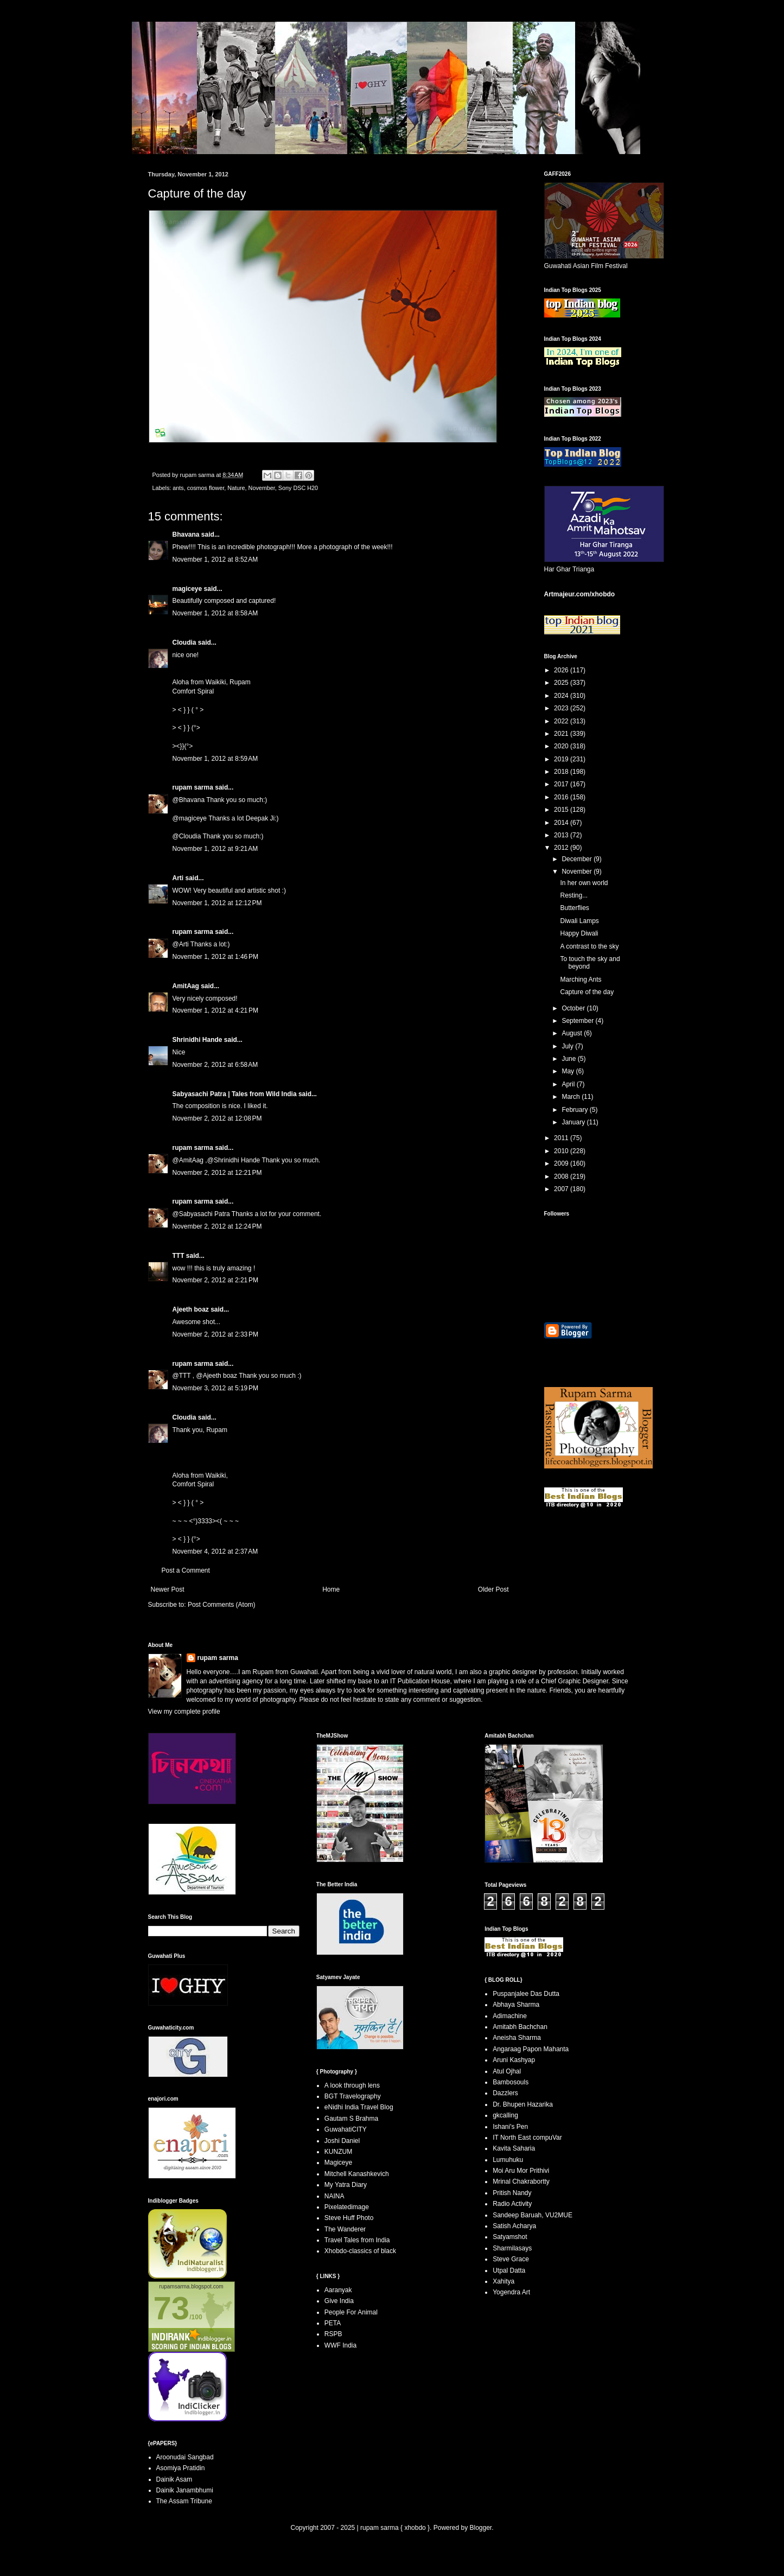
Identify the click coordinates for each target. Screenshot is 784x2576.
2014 (562, 822)
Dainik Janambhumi (184, 2490)
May (569, 1071)
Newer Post (167, 1589)
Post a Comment (186, 1570)
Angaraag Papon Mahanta (531, 2049)
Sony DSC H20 (298, 488)
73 (172, 2308)
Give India (339, 2301)
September (578, 1021)
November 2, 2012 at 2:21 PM (215, 1280)
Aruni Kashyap (514, 2060)
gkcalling (505, 2115)
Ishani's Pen (510, 2126)
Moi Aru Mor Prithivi (521, 2170)
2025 (562, 682)
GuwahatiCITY (345, 2129)
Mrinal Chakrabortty (521, 2181)
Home (331, 1589)
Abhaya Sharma (516, 2004)
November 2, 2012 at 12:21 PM (217, 1172)
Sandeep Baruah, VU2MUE (532, 2215)
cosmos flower (205, 488)
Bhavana (186, 534)
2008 (562, 1176)
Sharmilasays (512, 2248)
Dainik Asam (174, 2479)
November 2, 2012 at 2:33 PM (215, 1334)
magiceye (187, 589)
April (569, 1084)
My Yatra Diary (345, 2185)
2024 (562, 695)
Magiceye (338, 2162)
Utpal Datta (509, 2270)
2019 (562, 759)
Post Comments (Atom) (222, 1604)
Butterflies (574, 908)
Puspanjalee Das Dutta (526, 1994)
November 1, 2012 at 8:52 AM (215, 559)
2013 (562, 835)
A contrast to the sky (589, 946)
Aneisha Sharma (517, 2037)
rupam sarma (193, 787)
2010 (562, 1151)
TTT (178, 1256)
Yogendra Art (511, 2292)
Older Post (493, 1589)
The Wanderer (345, 2229)
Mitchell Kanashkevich (356, 2174)
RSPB (333, 2334)
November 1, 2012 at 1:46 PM (215, 957)
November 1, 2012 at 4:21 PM (215, 1010)
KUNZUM (338, 2151)
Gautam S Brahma (351, 2118)
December (578, 859)
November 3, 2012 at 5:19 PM (215, 1388)
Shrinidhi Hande (197, 1040)
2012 (562, 847)
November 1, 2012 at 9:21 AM (215, 849)
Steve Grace (511, 2259)
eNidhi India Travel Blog (358, 2107)
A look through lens (352, 2085)
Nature (236, 488)
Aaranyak (338, 2290)
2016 (562, 797)
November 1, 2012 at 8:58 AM (215, 613)
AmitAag (186, 986)
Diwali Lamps (579, 921)
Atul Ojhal (507, 2071)
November (261, 488)
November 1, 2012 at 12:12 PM (217, 903)
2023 (562, 708)
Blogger (480, 2528)
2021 (562, 733)
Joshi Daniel (342, 2141)
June (569, 1059)
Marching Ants (580, 979)
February (575, 1110)
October (574, 1008)
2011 (562, 1138)
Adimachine (510, 2016)
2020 (562, 746)
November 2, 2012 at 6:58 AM (215, 1064)
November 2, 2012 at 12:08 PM (217, 1118)
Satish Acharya (514, 2226)
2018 (562, 771)
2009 (562, 1163)
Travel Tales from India (357, 2240)
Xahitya (503, 2281)
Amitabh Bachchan (520, 2027)
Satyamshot (510, 2237)
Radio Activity (512, 2204)
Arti (178, 878)
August (573, 1033)
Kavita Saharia (514, 2148)
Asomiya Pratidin (180, 2468)
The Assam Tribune (184, 2501)
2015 (562, 809)
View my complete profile (184, 1711)
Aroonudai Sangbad (185, 2457)
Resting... (574, 895)
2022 (562, 721)
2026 (562, 670)
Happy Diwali (579, 933)
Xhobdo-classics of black (360, 2251)
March (572, 1097)
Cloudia (184, 642)
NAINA (334, 2196)
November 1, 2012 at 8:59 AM (215, 758)
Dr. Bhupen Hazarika (523, 2104)
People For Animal (351, 2312)
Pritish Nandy (512, 2193)
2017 (562, 784)
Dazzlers (505, 2093)
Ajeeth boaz (191, 1309)
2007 (562, 1189)
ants (178, 488)
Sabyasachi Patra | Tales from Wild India (235, 1094)
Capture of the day (587, 992)
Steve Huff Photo (349, 2218)
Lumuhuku (508, 2160)
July (568, 1046)
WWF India (340, 2345)
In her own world (584, 883)
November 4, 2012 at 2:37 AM (215, 1551)
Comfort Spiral (193, 691)
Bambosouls (510, 2082)
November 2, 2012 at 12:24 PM (217, 1226)
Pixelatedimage (346, 2207)
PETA (332, 2323)
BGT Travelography (352, 2096)
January (574, 1122)
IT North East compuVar (527, 2137)
